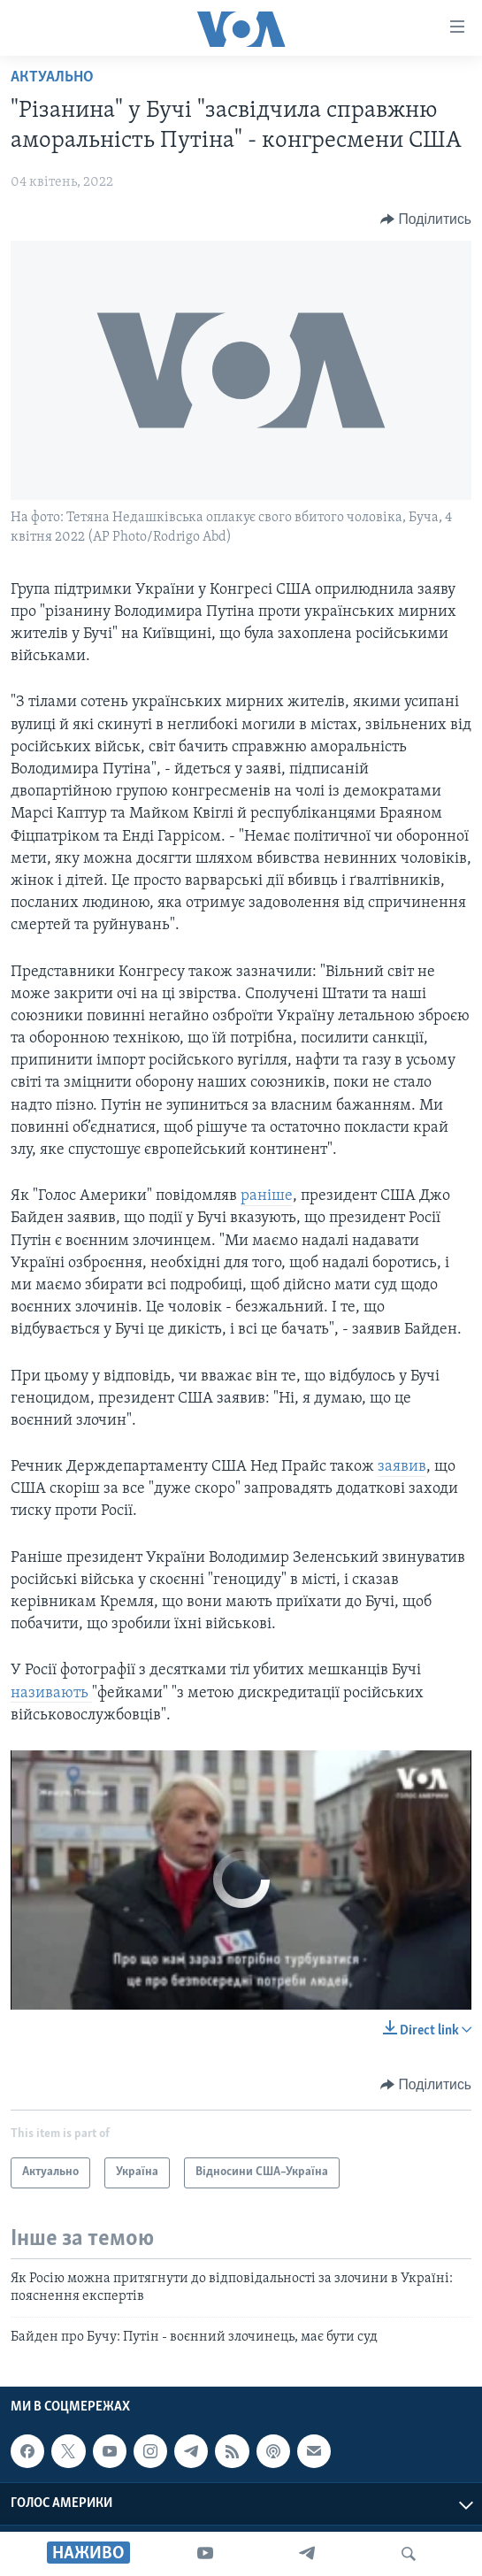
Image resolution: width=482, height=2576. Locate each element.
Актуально (52, 77)
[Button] (425, 219)
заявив (402, 1466)
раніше (267, 1196)
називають (51, 1693)
